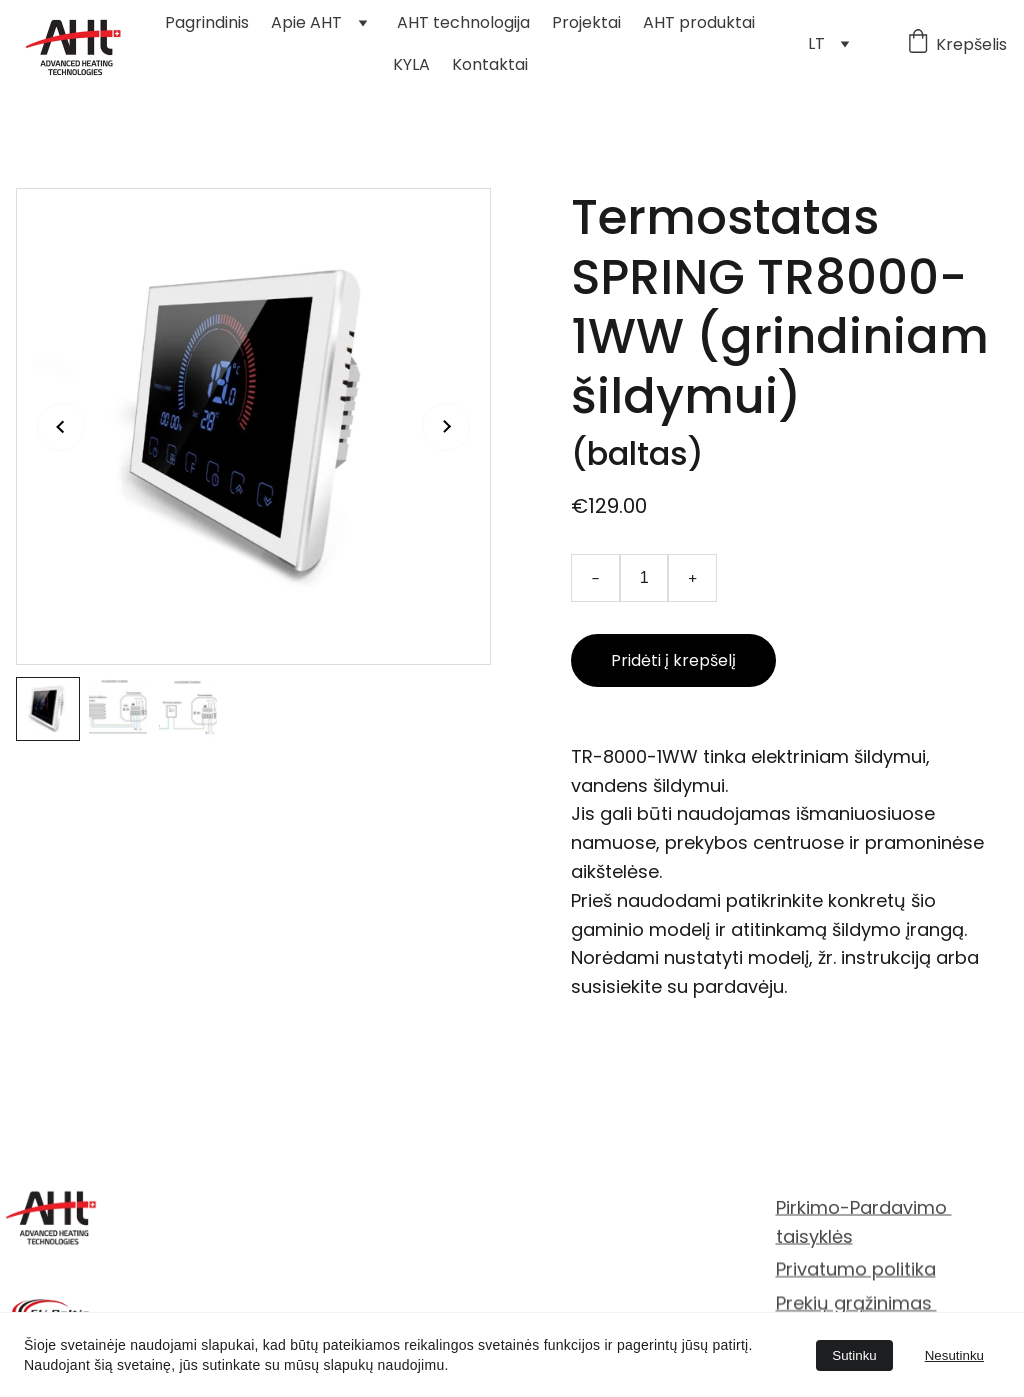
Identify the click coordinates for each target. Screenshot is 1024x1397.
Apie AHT (306, 22)
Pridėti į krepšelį (673, 660)
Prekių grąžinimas (856, 1303)
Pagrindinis (207, 22)
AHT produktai (699, 22)
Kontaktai (490, 64)
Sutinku (854, 1355)
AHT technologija (463, 22)
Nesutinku (954, 1355)
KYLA (411, 64)
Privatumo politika (856, 1270)
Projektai (586, 22)
